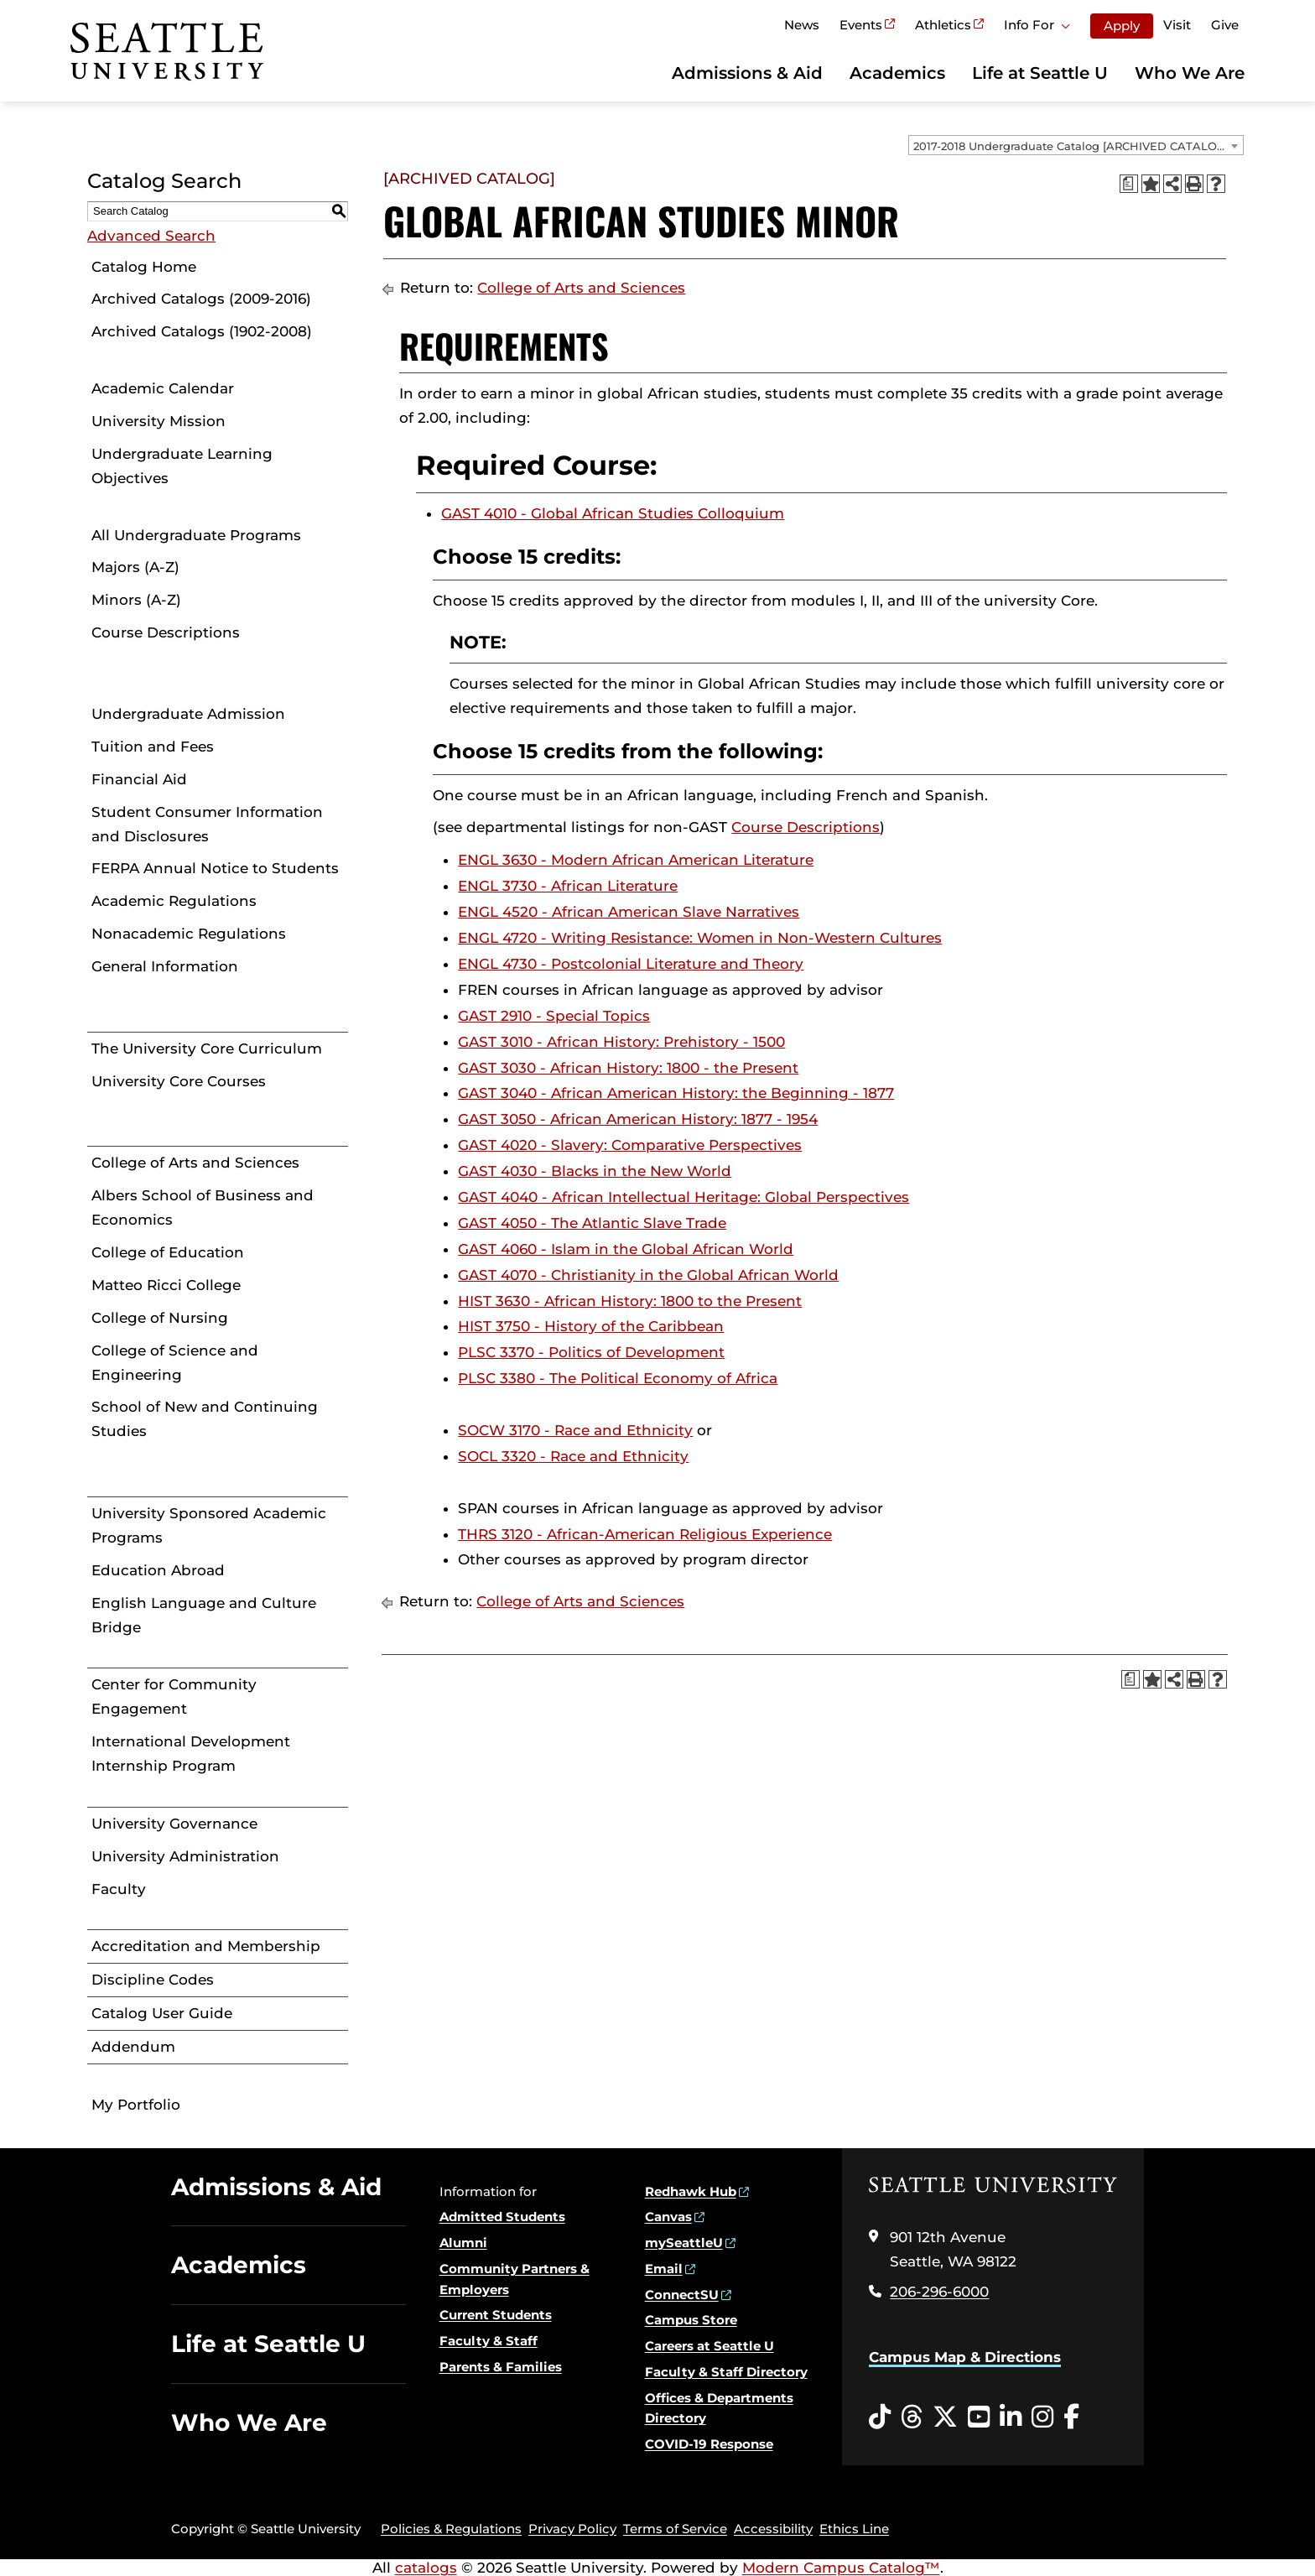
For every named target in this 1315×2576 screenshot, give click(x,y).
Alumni (463, 2243)
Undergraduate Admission (188, 713)
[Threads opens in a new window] (912, 2417)
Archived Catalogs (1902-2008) (201, 331)
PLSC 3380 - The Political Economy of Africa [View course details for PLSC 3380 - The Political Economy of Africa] (617, 1378)
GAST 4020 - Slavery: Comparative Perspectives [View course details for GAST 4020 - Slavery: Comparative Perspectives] (630, 1145)
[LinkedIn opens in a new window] (1010, 2417)
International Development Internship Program (190, 1753)
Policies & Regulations (451, 2529)
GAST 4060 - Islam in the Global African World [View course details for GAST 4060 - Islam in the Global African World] (625, 1249)
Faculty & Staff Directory (726, 2372)
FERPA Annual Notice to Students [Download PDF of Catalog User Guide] (215, 868)
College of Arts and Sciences (195, 1162)
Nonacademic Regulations (188, 933)
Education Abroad (158, 1570)
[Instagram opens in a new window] (1042, 2417)
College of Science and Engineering (174, 1362)
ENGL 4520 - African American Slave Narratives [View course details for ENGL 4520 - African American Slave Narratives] (628, 911)
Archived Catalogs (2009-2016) (201, 298)
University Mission (158, 421)
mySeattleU (684, 2243)
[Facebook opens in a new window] (1071, 2417)
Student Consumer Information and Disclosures (207, 824)
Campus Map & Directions (965, 2357)
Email (664, 2269)
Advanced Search (151, 235)
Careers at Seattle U (709, 2346)
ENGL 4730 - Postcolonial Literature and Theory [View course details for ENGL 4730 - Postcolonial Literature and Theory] (630, 963)
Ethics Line (854, 2529)
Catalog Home (143, 266)
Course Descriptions (165, 632)
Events (860, 25)
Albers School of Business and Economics (202, 1207)
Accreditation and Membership (205, 1946)
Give (1225, 25)
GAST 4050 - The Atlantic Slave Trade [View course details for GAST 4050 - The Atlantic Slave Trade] (592, 1223)
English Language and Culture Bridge (203, 1615)
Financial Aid (139, 779)
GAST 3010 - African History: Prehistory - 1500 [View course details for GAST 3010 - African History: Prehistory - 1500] (621, 1041)
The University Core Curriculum (206, 1048)
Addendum (133, 2046)
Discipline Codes (152, 1979)
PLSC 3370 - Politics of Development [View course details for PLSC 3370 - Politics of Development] (591, 1352)
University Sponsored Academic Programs (208, 1525)
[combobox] (1076, 145)
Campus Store (691, 2320)
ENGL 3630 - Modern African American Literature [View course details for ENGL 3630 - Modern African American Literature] (635, 859)
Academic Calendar (162, 388)
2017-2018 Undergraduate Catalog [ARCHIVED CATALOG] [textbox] (1071, 146)
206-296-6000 (939, 2291)
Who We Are (1190, 73)
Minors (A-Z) (136, 599)
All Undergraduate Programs (196, 535)
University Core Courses (178, 1081)
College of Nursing (159, 1317)
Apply (1122, 26)
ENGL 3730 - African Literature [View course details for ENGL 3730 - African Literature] (568, 885)
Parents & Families (500, 2367)
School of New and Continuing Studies (204, 1418)
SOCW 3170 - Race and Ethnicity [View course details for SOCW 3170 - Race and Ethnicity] (575, 1430)
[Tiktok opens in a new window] (880, 2417)
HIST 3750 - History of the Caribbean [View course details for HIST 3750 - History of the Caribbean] (591, 1326)
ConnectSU (682, 2295)
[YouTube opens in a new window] (979, 2417)
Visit (1177, 25)
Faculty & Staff (488, 2341)
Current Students (495, 2315)
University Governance (174, 1823)
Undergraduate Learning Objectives (182, 466)
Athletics (943, 25)
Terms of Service (675, 2529)
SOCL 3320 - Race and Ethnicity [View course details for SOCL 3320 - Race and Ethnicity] (573, 1456)
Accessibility (773, 2529)
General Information (164, 966)
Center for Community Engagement (174, 1696)
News (801, 25)
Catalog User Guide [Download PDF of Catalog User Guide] (161, 2013)
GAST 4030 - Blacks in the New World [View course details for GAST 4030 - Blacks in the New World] (594, 1171)
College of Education (167, 1252)
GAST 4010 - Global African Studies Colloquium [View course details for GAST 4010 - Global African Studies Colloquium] (612, 513)
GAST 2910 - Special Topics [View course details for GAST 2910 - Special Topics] (554, 1015)
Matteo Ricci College (166, 1285)
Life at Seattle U (1040, 73)
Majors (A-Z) (135, 567)
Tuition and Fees (152, 746)
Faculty (118, 1889)
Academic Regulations (174, 900)
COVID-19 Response (709, 2444)
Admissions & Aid (747, 73)
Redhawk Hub (690, 2191)
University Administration (185, 1856)
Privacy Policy (572, 2529)
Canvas (668, 2217)
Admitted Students (502, 2217)
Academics (897, 73)
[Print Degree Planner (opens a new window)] (1129, 183)
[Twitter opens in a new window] (945, 2417)
